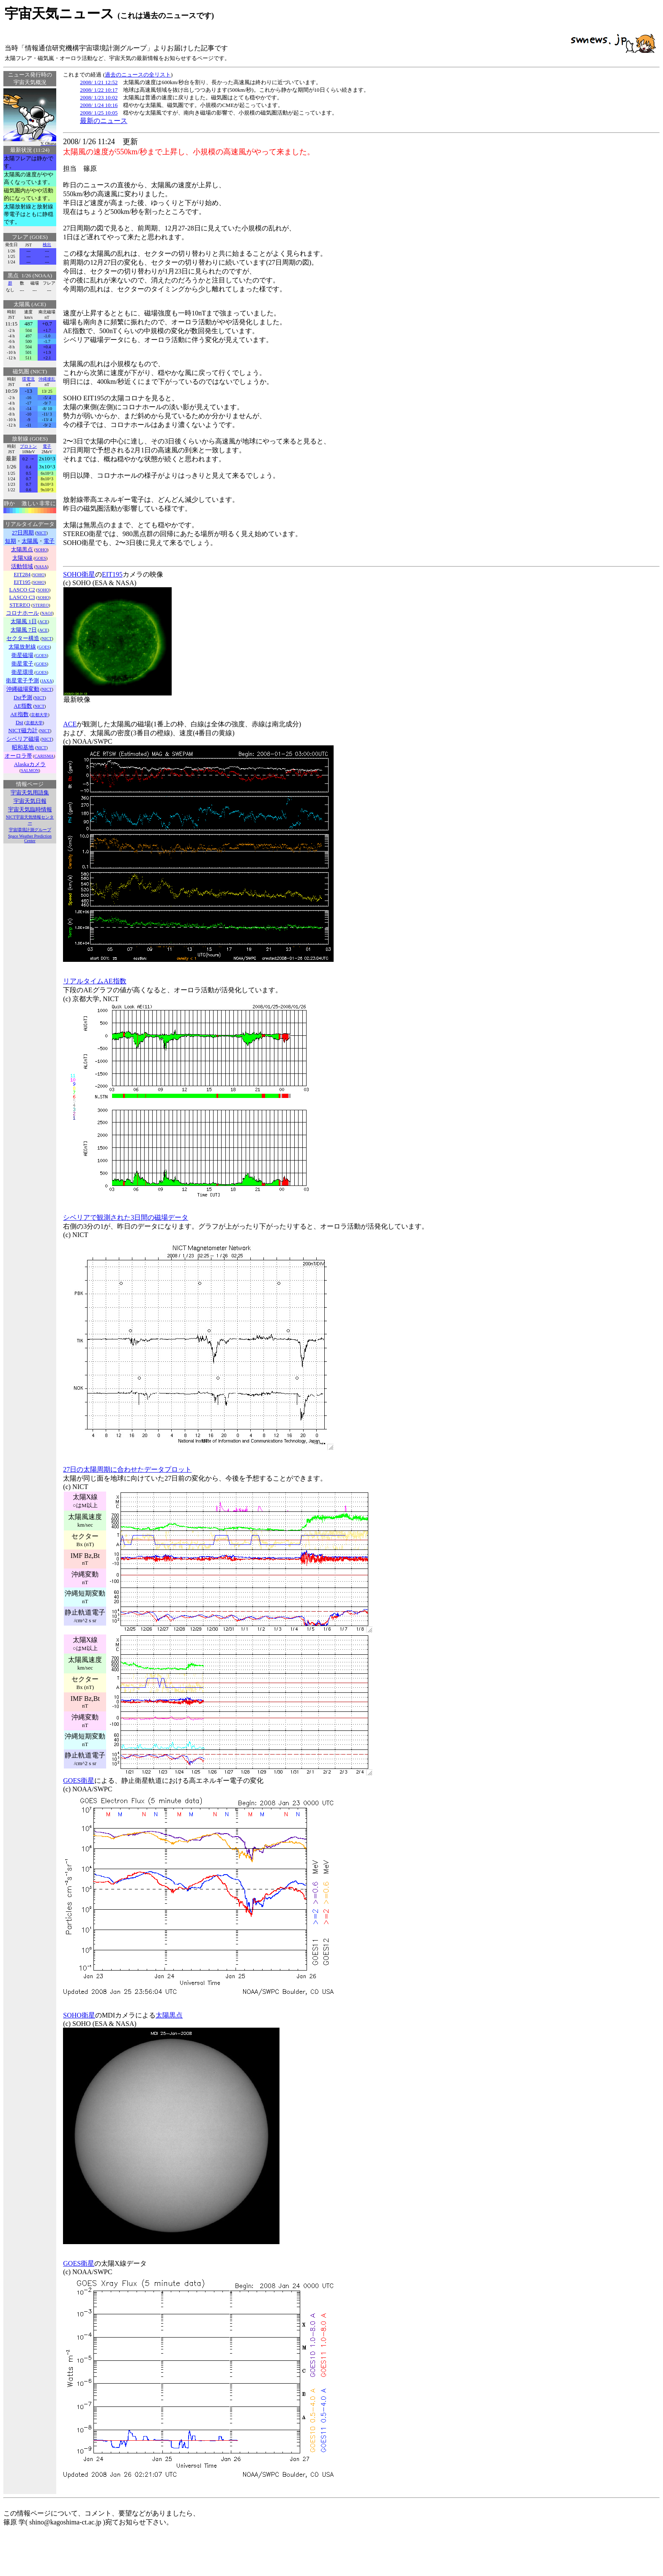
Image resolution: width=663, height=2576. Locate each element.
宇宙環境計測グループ (30, 829)
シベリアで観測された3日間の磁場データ (125, 1217)
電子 (47, 446)
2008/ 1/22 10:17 (99, 90)
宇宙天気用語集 (30, 792)
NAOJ (46, 613)
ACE (43, 621)
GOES (40, 558)
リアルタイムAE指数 (94, 981)
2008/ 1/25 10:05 (99, 113)
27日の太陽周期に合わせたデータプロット (127, 1469)
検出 (47, 244)
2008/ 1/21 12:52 (99, 82)
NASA (41, 566)
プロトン (28, 446)
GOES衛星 (78, 1780)
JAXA (46, 681)
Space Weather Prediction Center (30, 838)
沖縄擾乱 (46, 379)
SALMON (29, 770)
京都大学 (39, 714)
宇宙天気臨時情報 (30, 809)
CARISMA (44, 756)
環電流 (28, 379)
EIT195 (112, 574)
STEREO (41, 605)
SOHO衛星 (79, 574)
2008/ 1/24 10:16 (99, 105)
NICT (41, 533)
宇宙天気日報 (30, 801)
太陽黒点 (169, 2015)
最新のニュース (103, 120)
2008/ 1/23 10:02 (99, 97)
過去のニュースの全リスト (138, 74)
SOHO (41, 550)
